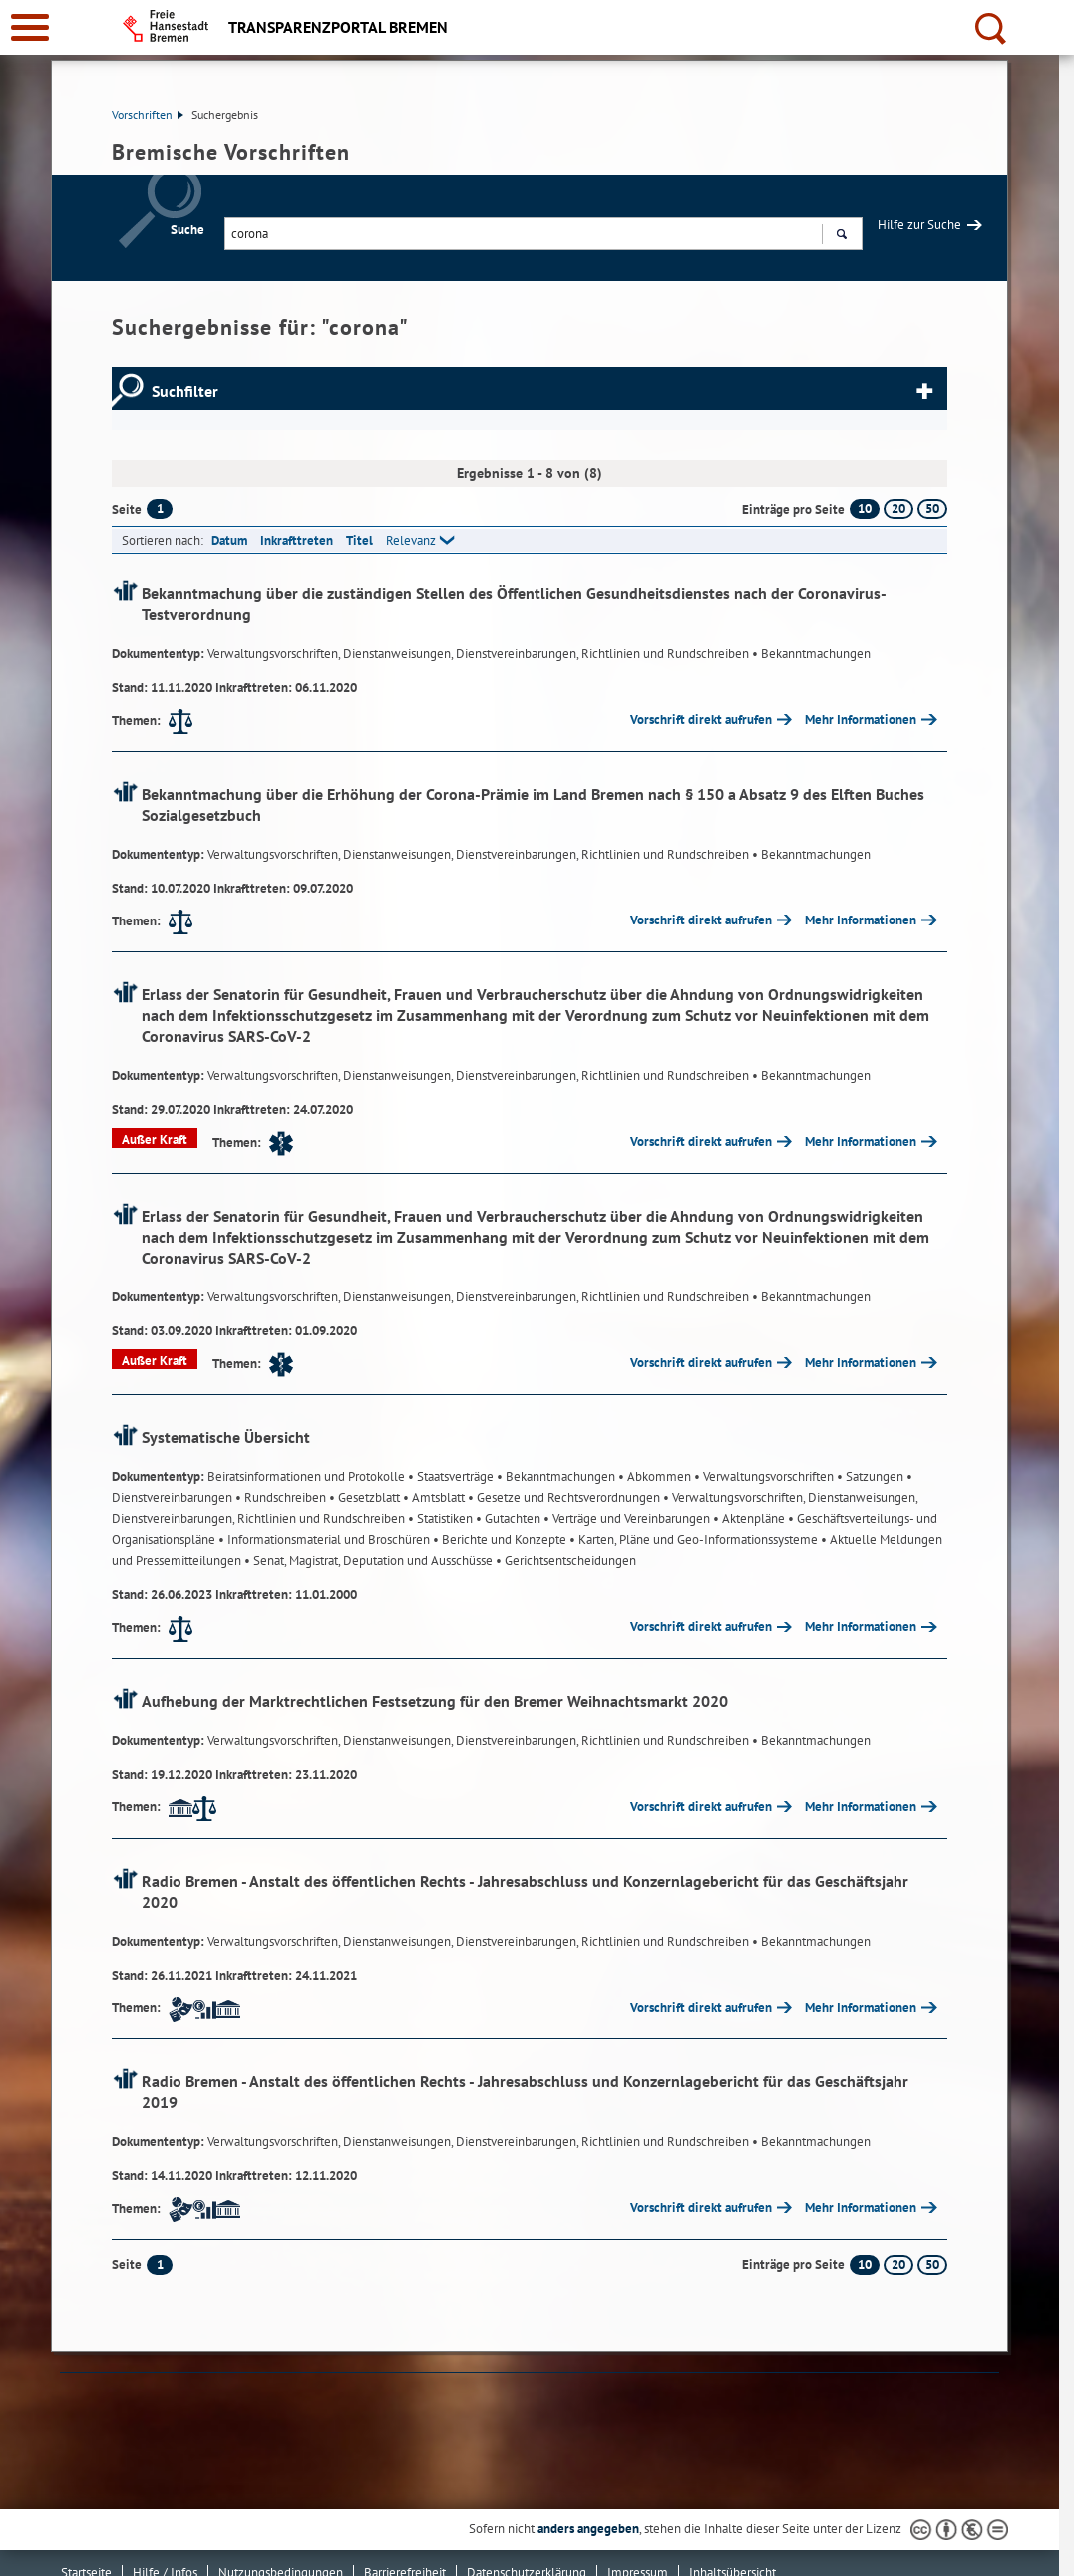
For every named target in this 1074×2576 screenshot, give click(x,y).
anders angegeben (588, 2528)
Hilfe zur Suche (919, 224)
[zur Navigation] (30, 27)
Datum (229, 540)
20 (898, 508)
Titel (359, 540)
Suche (187, 229)
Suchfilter (185, 391)
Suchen (841, 236)
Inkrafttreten (296, 540)
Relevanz (411, 540)
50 (932, 508)
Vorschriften (147, 114)
